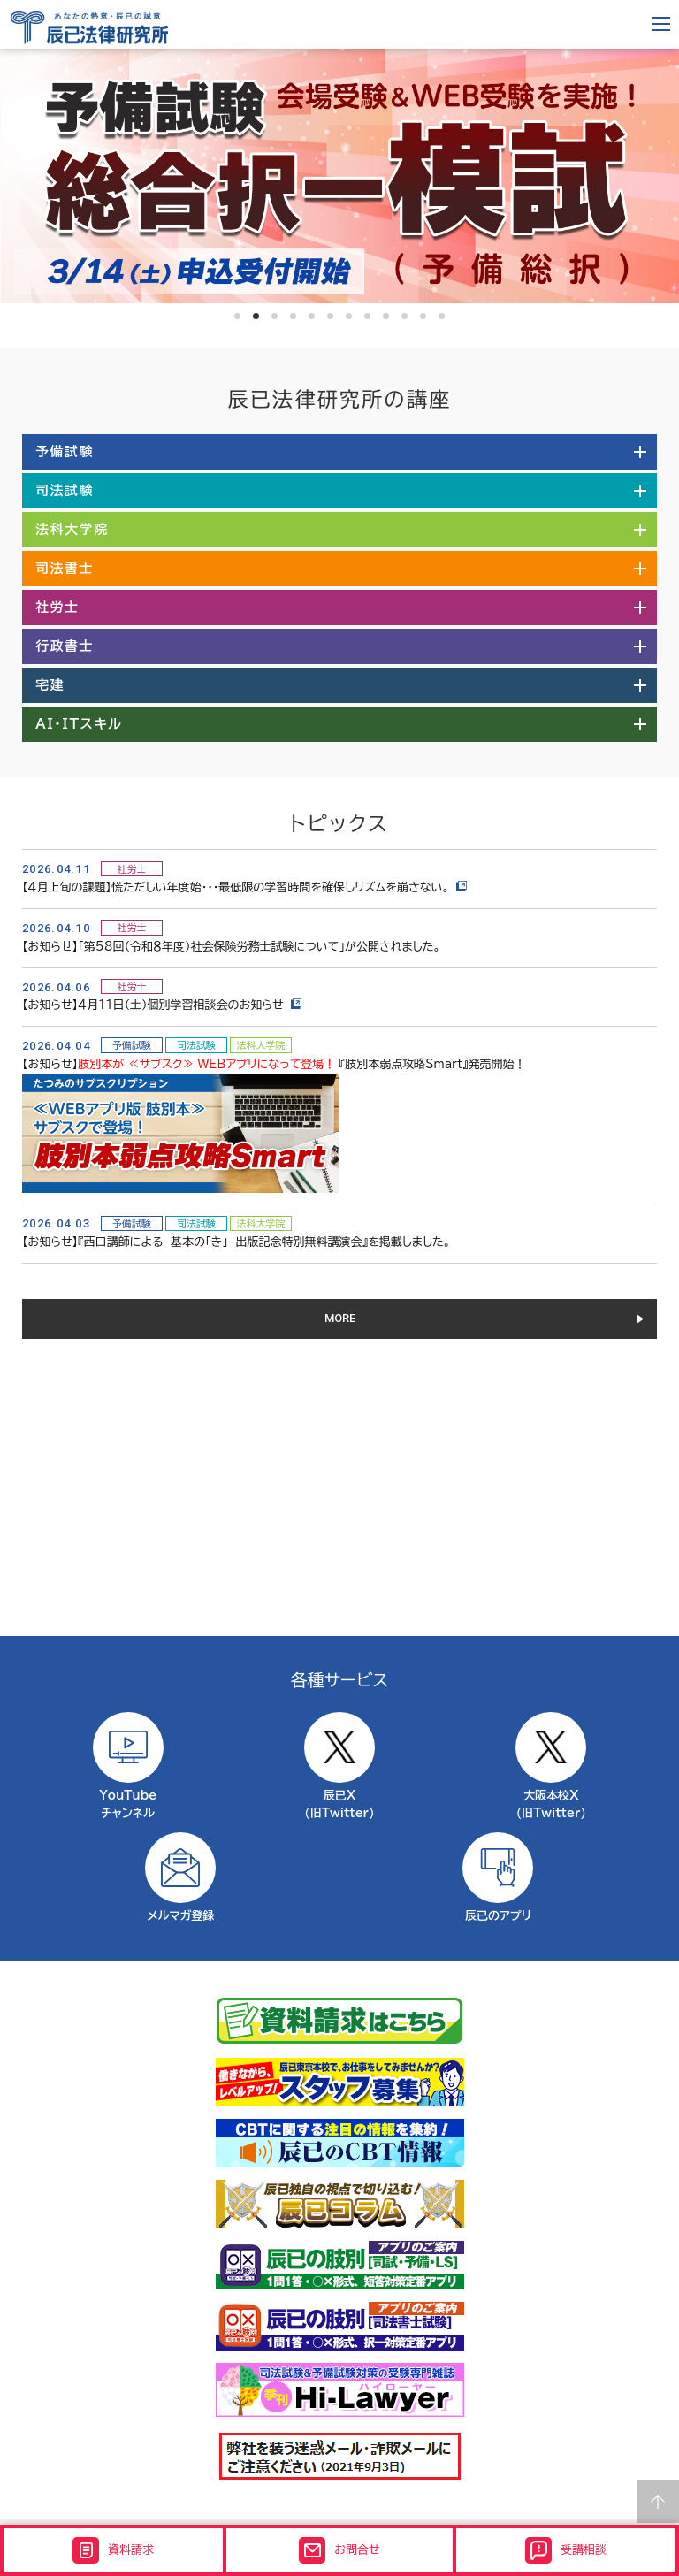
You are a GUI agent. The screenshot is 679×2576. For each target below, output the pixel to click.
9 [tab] (386, 316)
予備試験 (64, 451)
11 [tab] (423, 316)
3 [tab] (274, 316)
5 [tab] (312, 316)
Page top (658, 2501)
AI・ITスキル (79, 723)
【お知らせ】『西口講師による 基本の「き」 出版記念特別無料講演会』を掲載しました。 (236, 1242)
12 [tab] (442, 316)
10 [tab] (404, 316)
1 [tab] (237, 316)
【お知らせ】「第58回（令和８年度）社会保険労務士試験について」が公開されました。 (231, 946)
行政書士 (64, 646)
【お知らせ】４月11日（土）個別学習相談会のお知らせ (161, 1005)
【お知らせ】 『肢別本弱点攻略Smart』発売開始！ (274, 1064)
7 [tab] (349, 316)
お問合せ (339, 2550)
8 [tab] (367, 316)
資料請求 (113, 2550)
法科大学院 (72, 529)
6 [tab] (330, 316)
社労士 (57, 607)
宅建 (50, 685)
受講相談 (566, 2550)
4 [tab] (293, 316)
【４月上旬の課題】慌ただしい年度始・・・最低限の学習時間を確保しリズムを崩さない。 (244, 887)
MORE (339, 1318)
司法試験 (64, 490)
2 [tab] (256, 316)
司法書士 (64, 568)
